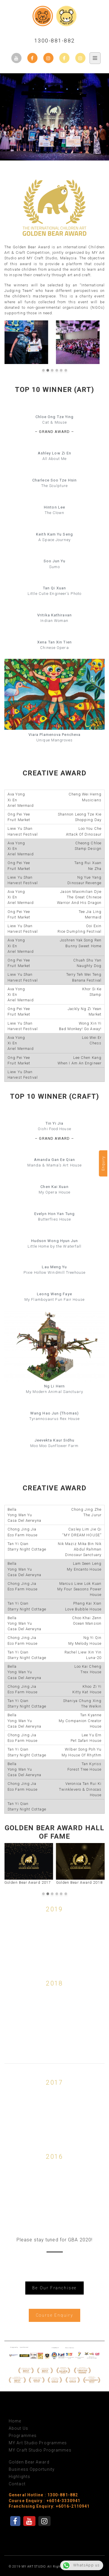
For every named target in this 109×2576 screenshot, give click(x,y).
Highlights (19, 2476)
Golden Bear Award (29, 2462)
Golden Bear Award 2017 (28, 1864)
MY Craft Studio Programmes (40, 2450)
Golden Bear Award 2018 (80, 1864)
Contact (17, 2484)
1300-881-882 (54, 41)
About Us (18, 2428)
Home (15, 2421)
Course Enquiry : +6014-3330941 (44, 2500)
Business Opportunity (32, 2469)
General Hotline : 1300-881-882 (43, 2495)
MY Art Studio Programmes (38, 2443)
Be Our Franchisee (54, 2288)
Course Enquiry (54, 2315)
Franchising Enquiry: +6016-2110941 (49, 2506)
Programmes (23, 2435)
